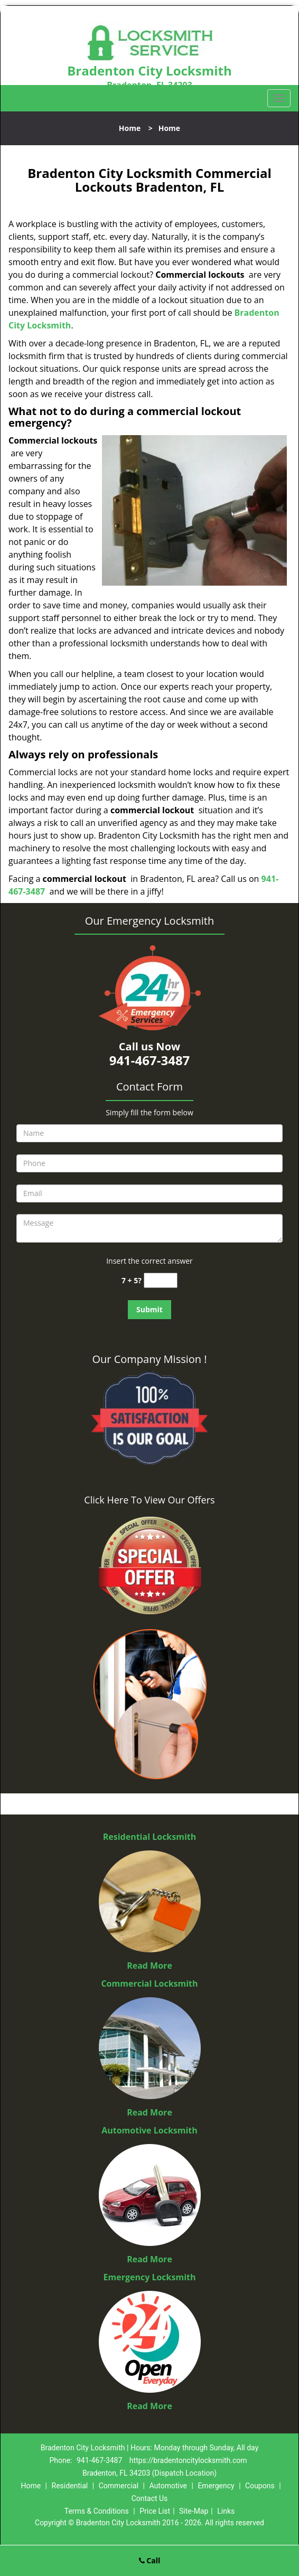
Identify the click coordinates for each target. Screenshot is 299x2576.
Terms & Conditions (96, 2511)
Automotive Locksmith (149, 2130)
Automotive (168, 2485)
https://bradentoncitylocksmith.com (188, 2460)
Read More (149, 1965)
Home (130, 128)
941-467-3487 (99, 2460)
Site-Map (193, 2511)
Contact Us (150, 2498)
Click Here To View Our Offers (149, 1499)
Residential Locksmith (150, 1836)
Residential (70, 2485)
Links (226, 2511)
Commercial (118, 2485)
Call (150, 2560)
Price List (154, 2511)
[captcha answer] (160, 1280)
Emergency (216, 2485)
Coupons (260, 2485)
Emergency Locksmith (150, 2277)
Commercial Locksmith (149, 1983)
